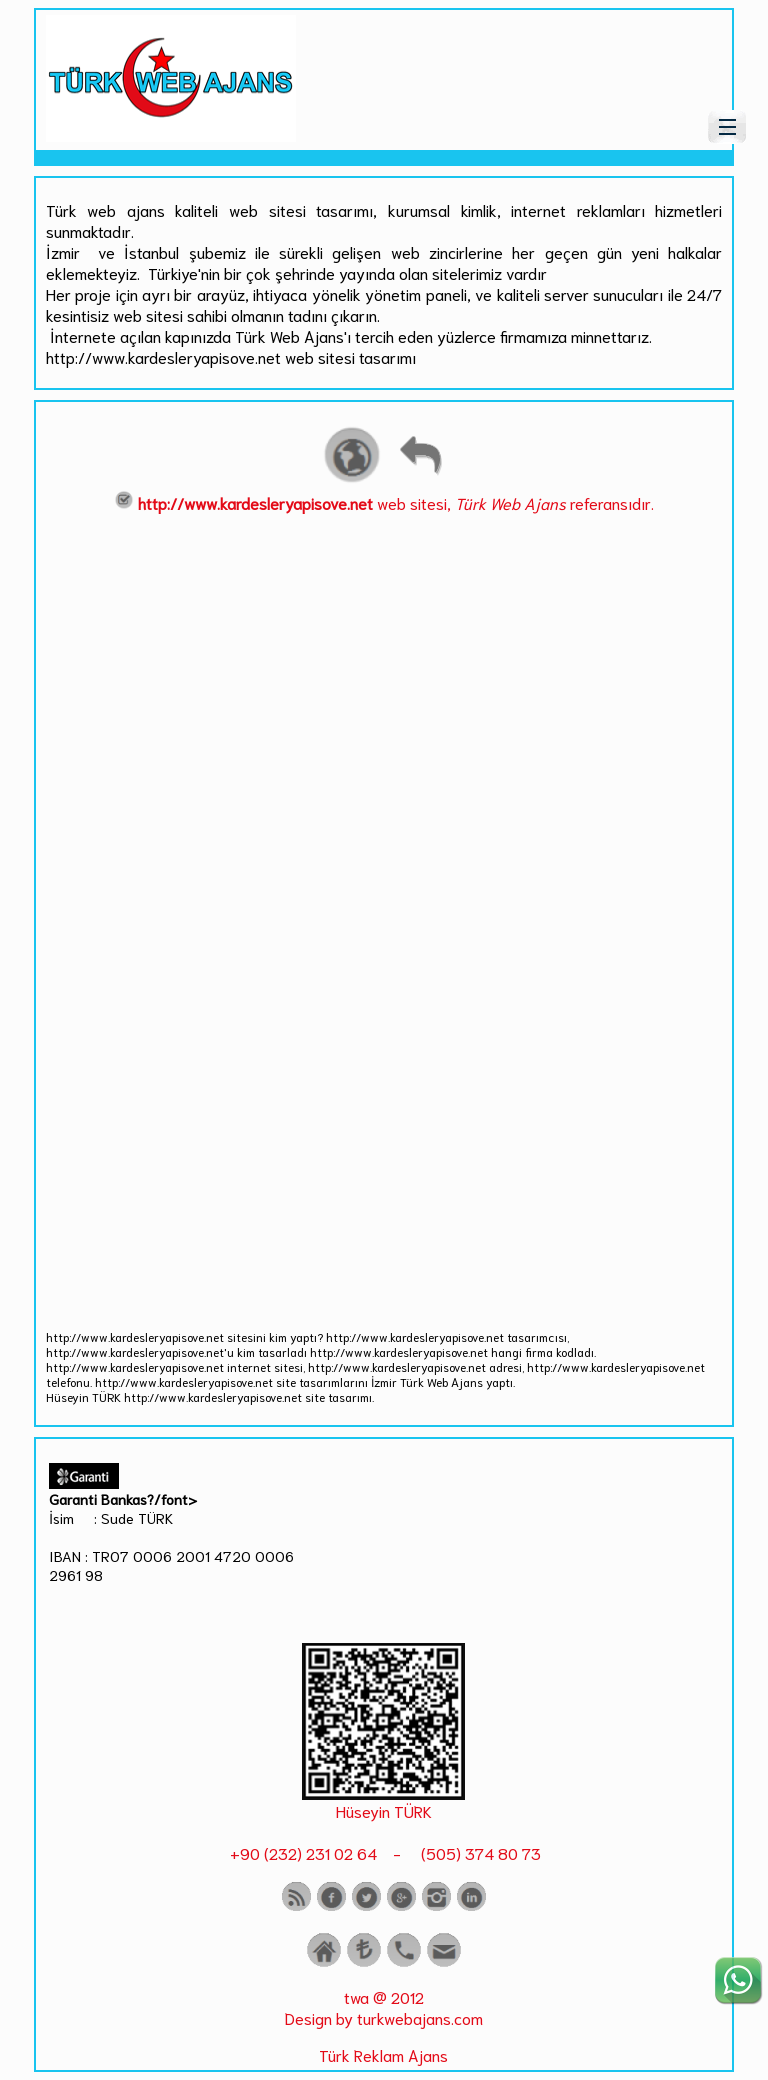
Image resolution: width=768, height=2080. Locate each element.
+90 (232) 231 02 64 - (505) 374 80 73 (383, 1852)
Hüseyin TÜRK (384, 1810)
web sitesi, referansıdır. (384, 502)
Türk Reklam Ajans (383, 2054)
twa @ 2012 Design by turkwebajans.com (384, 2007)
